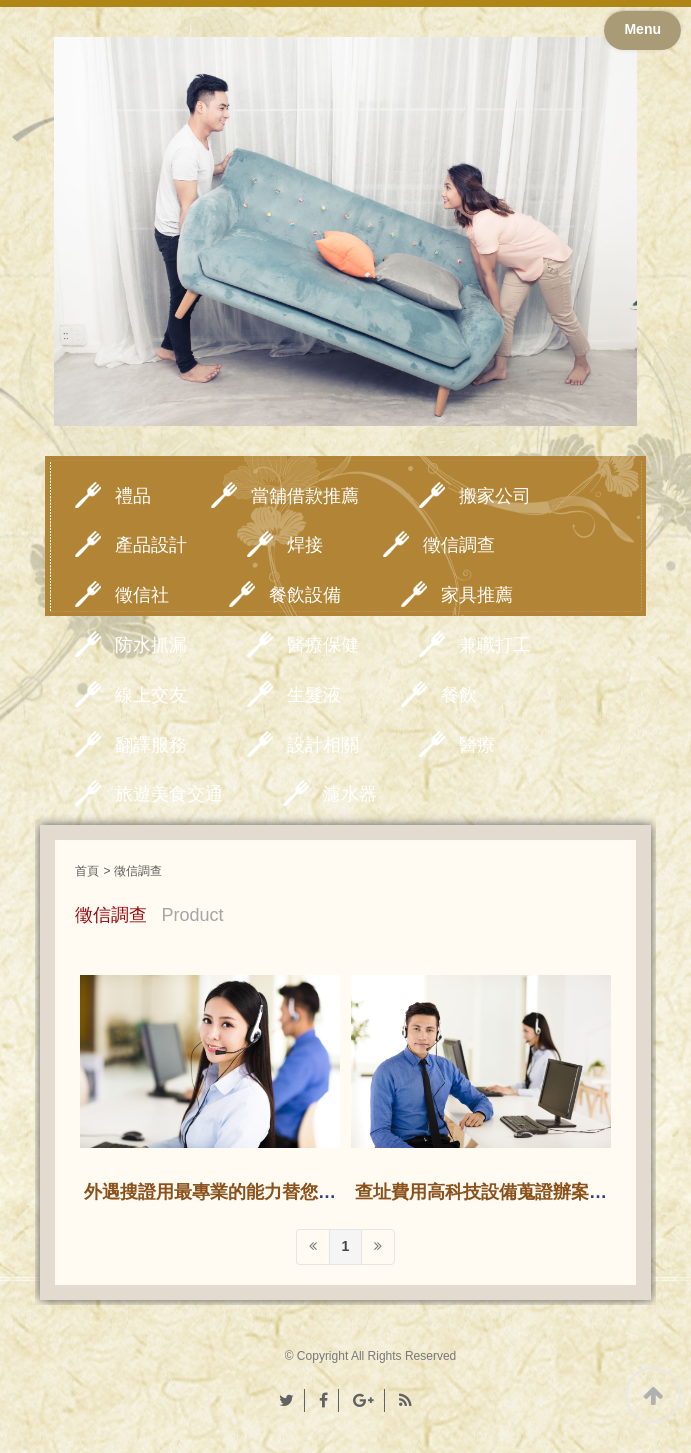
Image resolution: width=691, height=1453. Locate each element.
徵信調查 (459, 545)
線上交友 (151, 695)
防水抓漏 (151, 645)
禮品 (133, 496)
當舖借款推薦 (305, 496)
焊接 (305, 545)
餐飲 (459, 695)
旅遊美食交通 (169, 794)
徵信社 (142, 595)
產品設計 (151, 545)
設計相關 (323, 745)
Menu (642, 29)
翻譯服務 (151, 745)
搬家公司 (495, 496)
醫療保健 (323, 645)
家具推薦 (477, 595)
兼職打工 (495, 645)
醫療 (477, 745)
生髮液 (314, 695)
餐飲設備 (305, 595)
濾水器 (350, 794)
